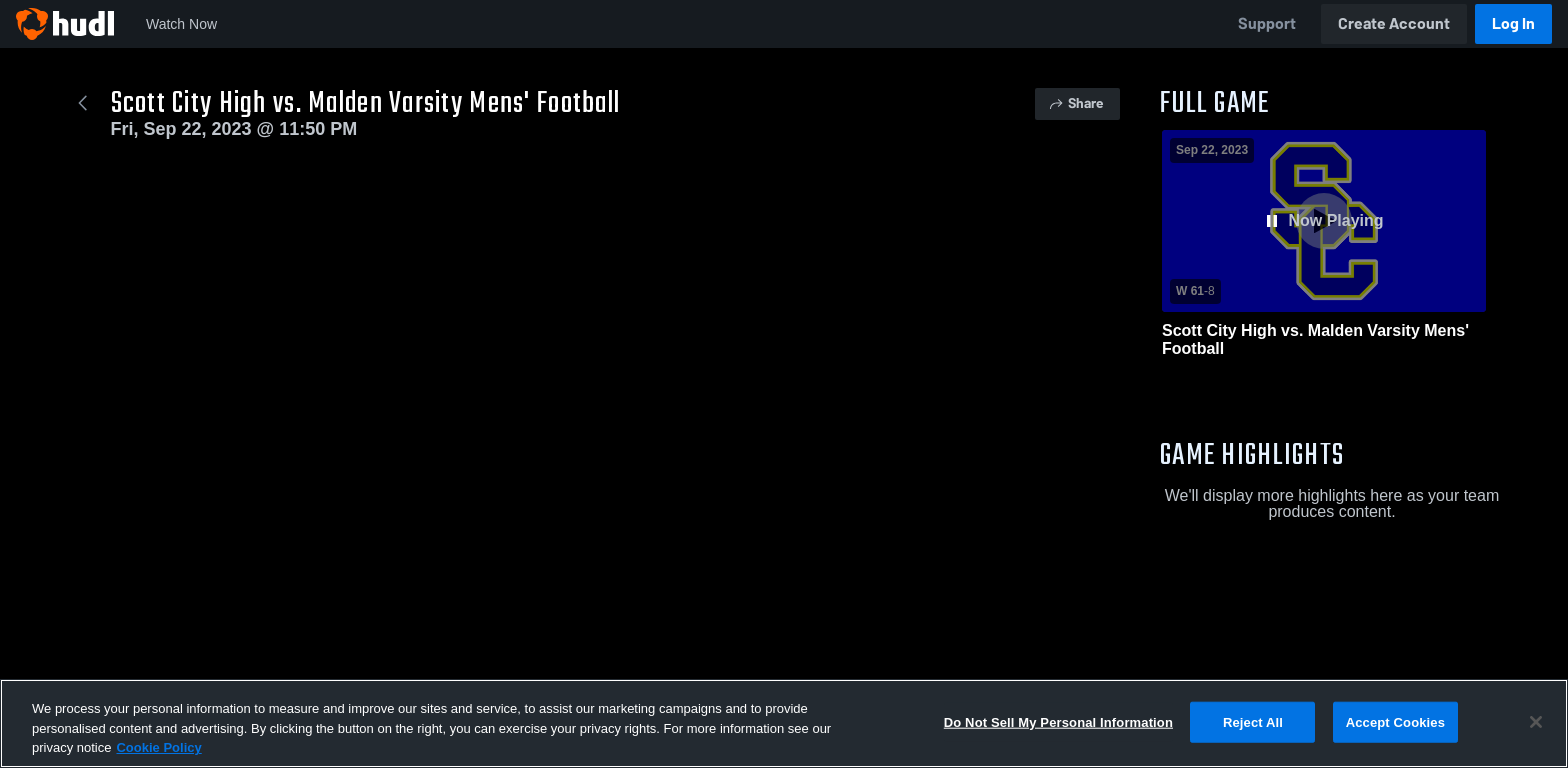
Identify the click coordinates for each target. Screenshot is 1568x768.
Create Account (1394, 23)
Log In (1513, 23)
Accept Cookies (1395, 728)
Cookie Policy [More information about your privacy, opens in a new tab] (158, 754)
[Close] (1536, 728)
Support (1267, 23)
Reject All (1253, 728)
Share (1075, 103)
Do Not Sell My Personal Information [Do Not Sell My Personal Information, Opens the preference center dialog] (1058, 728)
